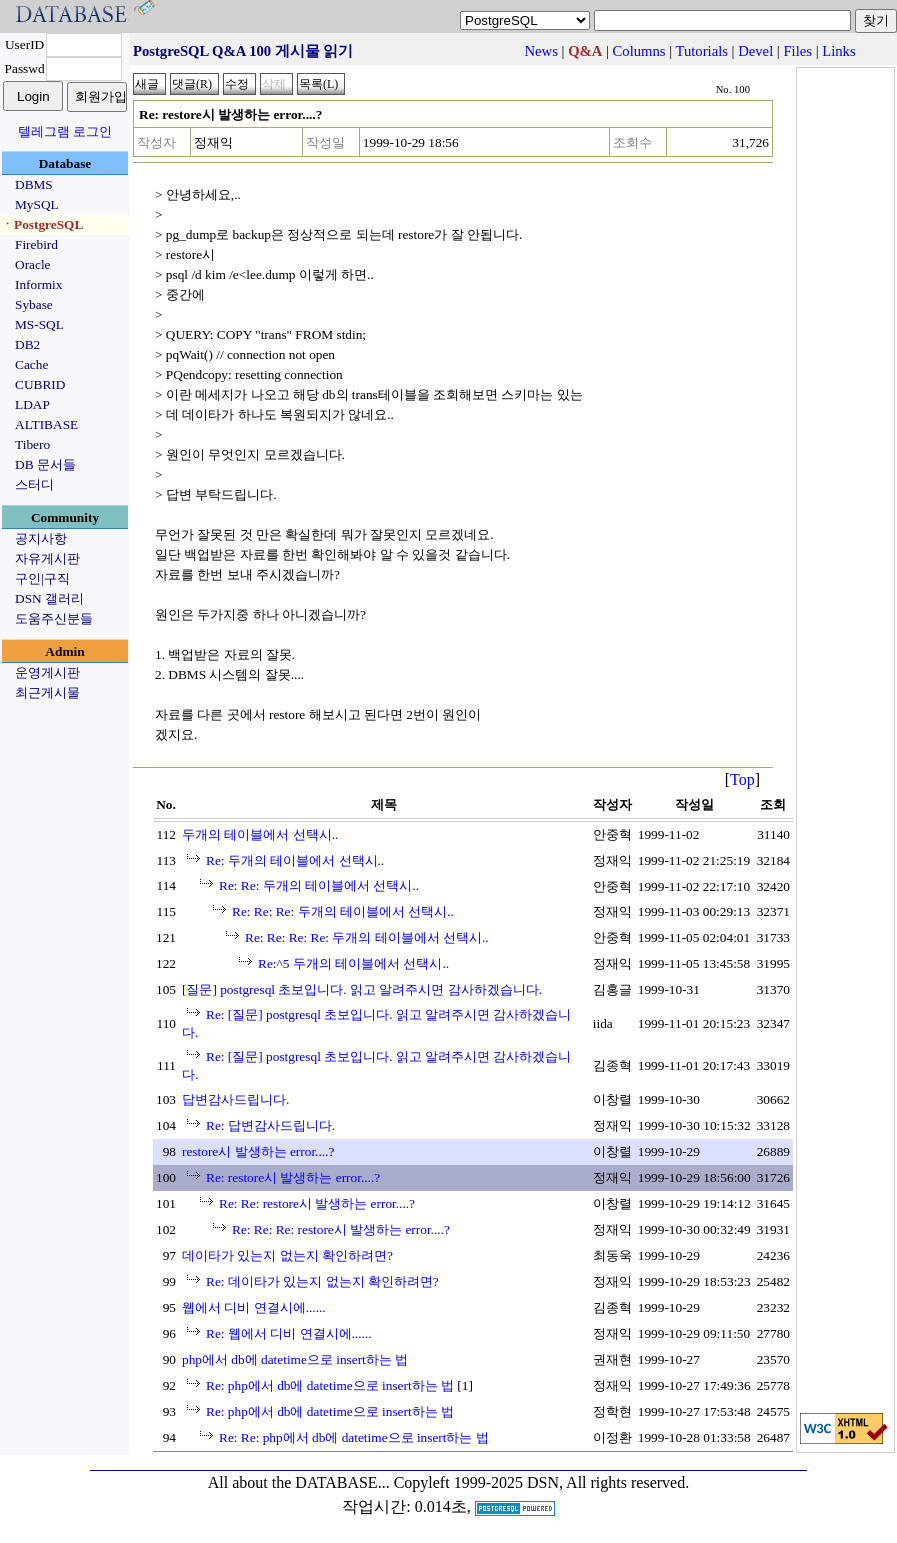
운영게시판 (47, 672)
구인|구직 (42, 578)
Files (797, 51)
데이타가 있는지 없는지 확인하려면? (287, 1255)
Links (838, 51)
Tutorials (702, 51)
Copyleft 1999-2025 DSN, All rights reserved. (542, 1482)
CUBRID (40, 384)
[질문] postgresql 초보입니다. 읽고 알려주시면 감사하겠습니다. (362, 989)
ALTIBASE (46, 424)
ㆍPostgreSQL (42, 224)
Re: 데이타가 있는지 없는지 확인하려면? (322, 1281)
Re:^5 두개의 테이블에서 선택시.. (353, 963)
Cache (31, 364)
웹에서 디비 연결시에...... (254, 1307)
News (540, 51)
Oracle (33, 264)
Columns (639, 51)
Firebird (36, 244)
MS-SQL (39, 324)
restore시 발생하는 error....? (258, 1151)
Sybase (34, 304)
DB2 (27, 344)
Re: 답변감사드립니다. (270, 1125)
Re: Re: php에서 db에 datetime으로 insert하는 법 (354, 1437)
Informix (38, 284)
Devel (755, 51)
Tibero (32, 444)
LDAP (32, 404)
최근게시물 (47, 692)
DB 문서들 (45, 464)
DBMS (34, 184)
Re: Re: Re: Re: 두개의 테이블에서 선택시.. (367, 937)
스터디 (34, 484)
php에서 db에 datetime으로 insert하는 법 (295, 1359)
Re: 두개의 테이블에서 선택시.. (295, 860)
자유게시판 (47, 558)
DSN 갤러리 (49, 598)
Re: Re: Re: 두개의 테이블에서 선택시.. (343, 911)
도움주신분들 (54, 618)
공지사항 (41, 538)
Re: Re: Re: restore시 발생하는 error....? (341, 1229)
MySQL (37, 204)
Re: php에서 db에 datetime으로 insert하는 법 (330, 1385)
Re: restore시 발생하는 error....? (293, 1177)
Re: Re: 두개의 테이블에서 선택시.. (319, 885)
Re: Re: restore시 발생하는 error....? (317, 1203)
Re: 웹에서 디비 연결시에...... (289, 1333)
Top (742, 779)
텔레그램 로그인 (65, 131)
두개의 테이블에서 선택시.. (260, 834)
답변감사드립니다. (235, 1099)
